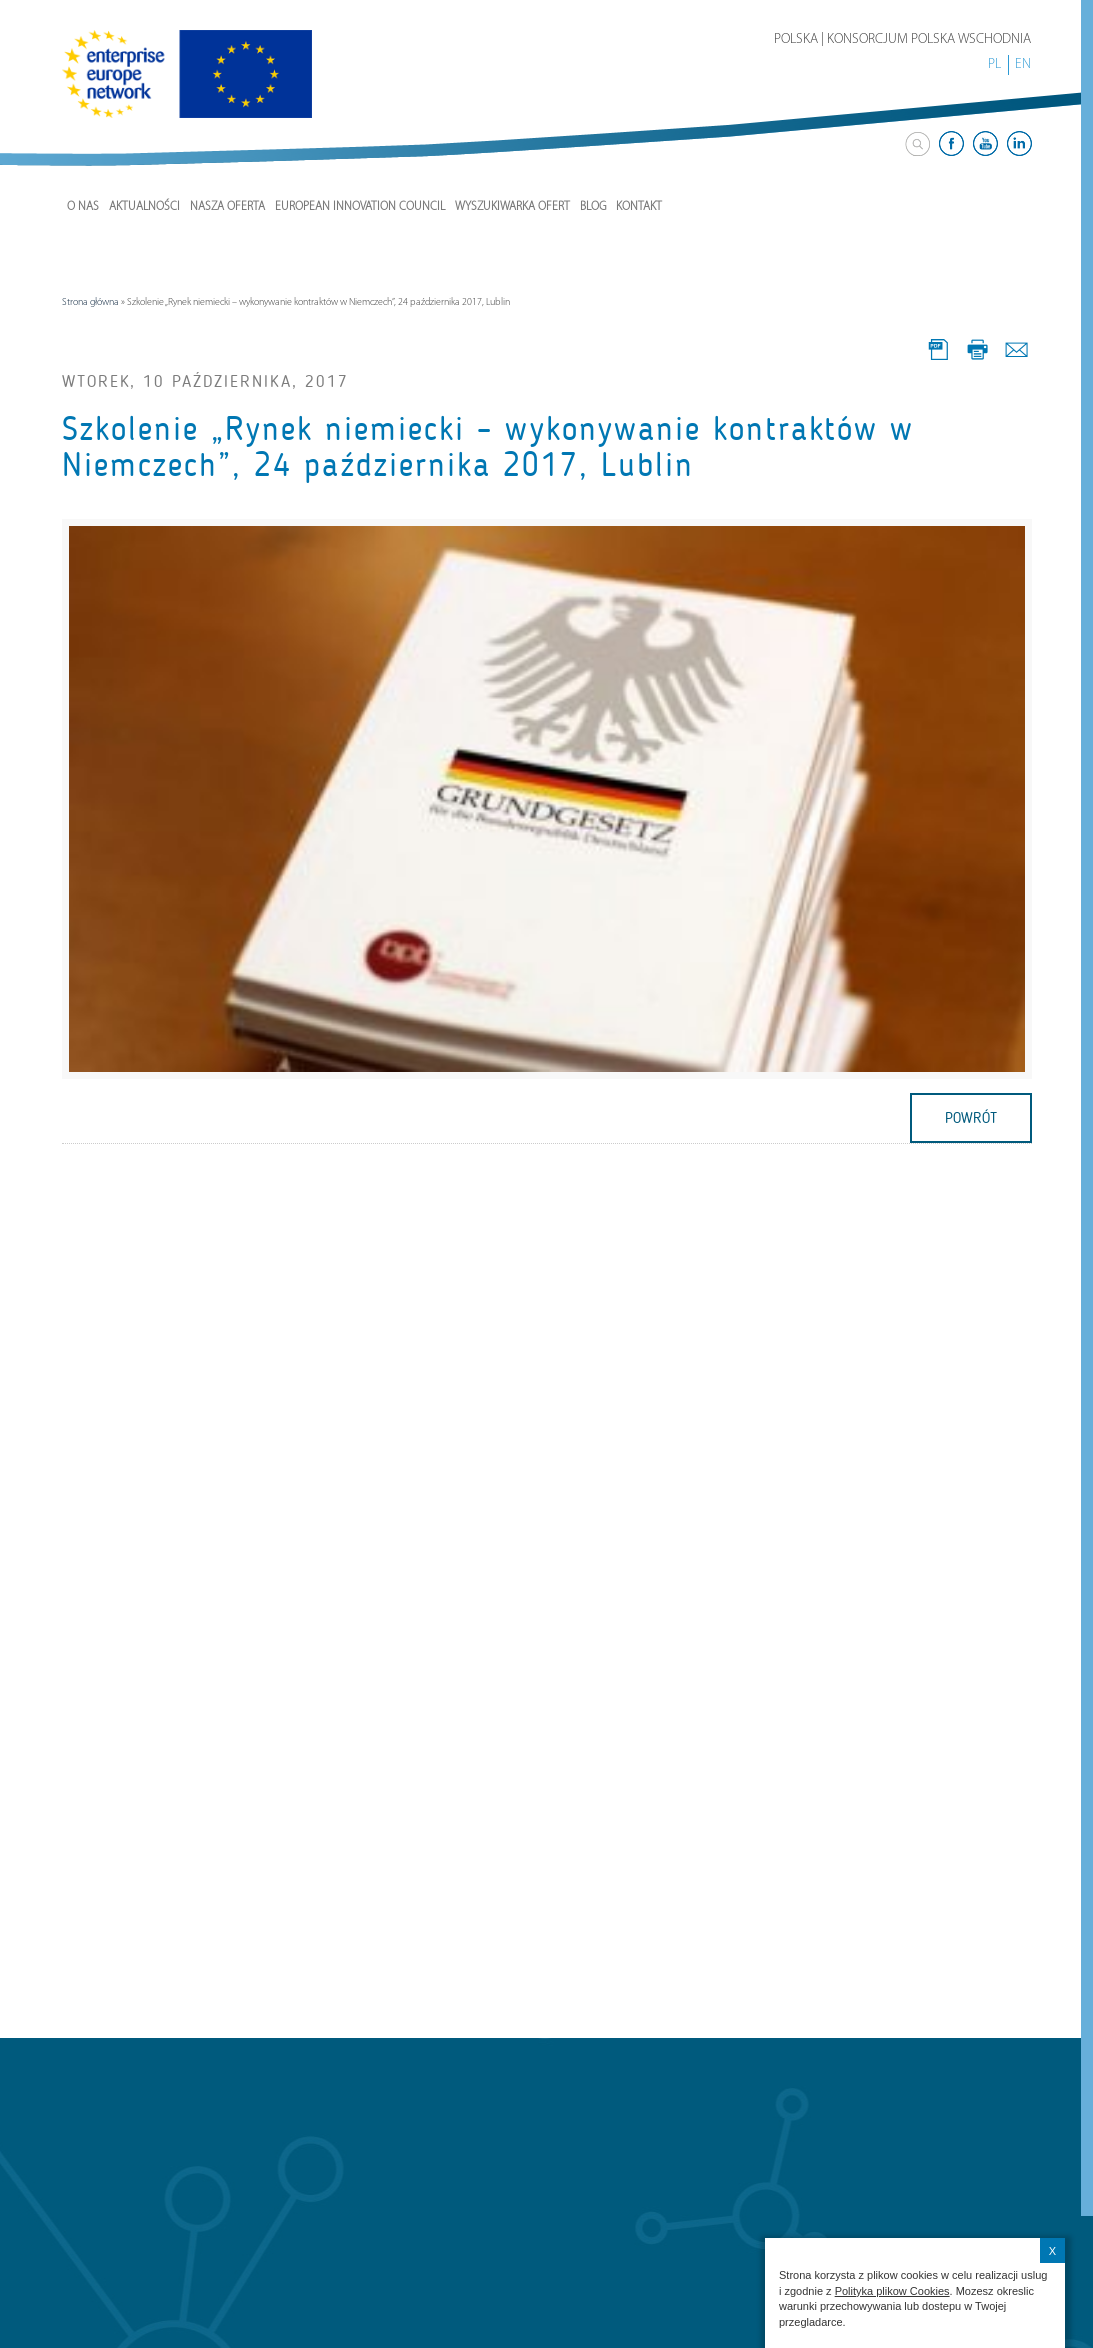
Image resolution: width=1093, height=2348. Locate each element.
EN (1023, 64)
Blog (593, 207)
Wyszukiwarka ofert (512, 207)
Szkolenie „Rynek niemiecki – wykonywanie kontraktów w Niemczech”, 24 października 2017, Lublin (488, 447)
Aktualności (144, 207)
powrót (971, 1118)
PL (994, 64)
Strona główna (90, 302)
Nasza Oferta (227, 207)
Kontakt (639, 207)
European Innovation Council (360, 207)
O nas (83, 207)
